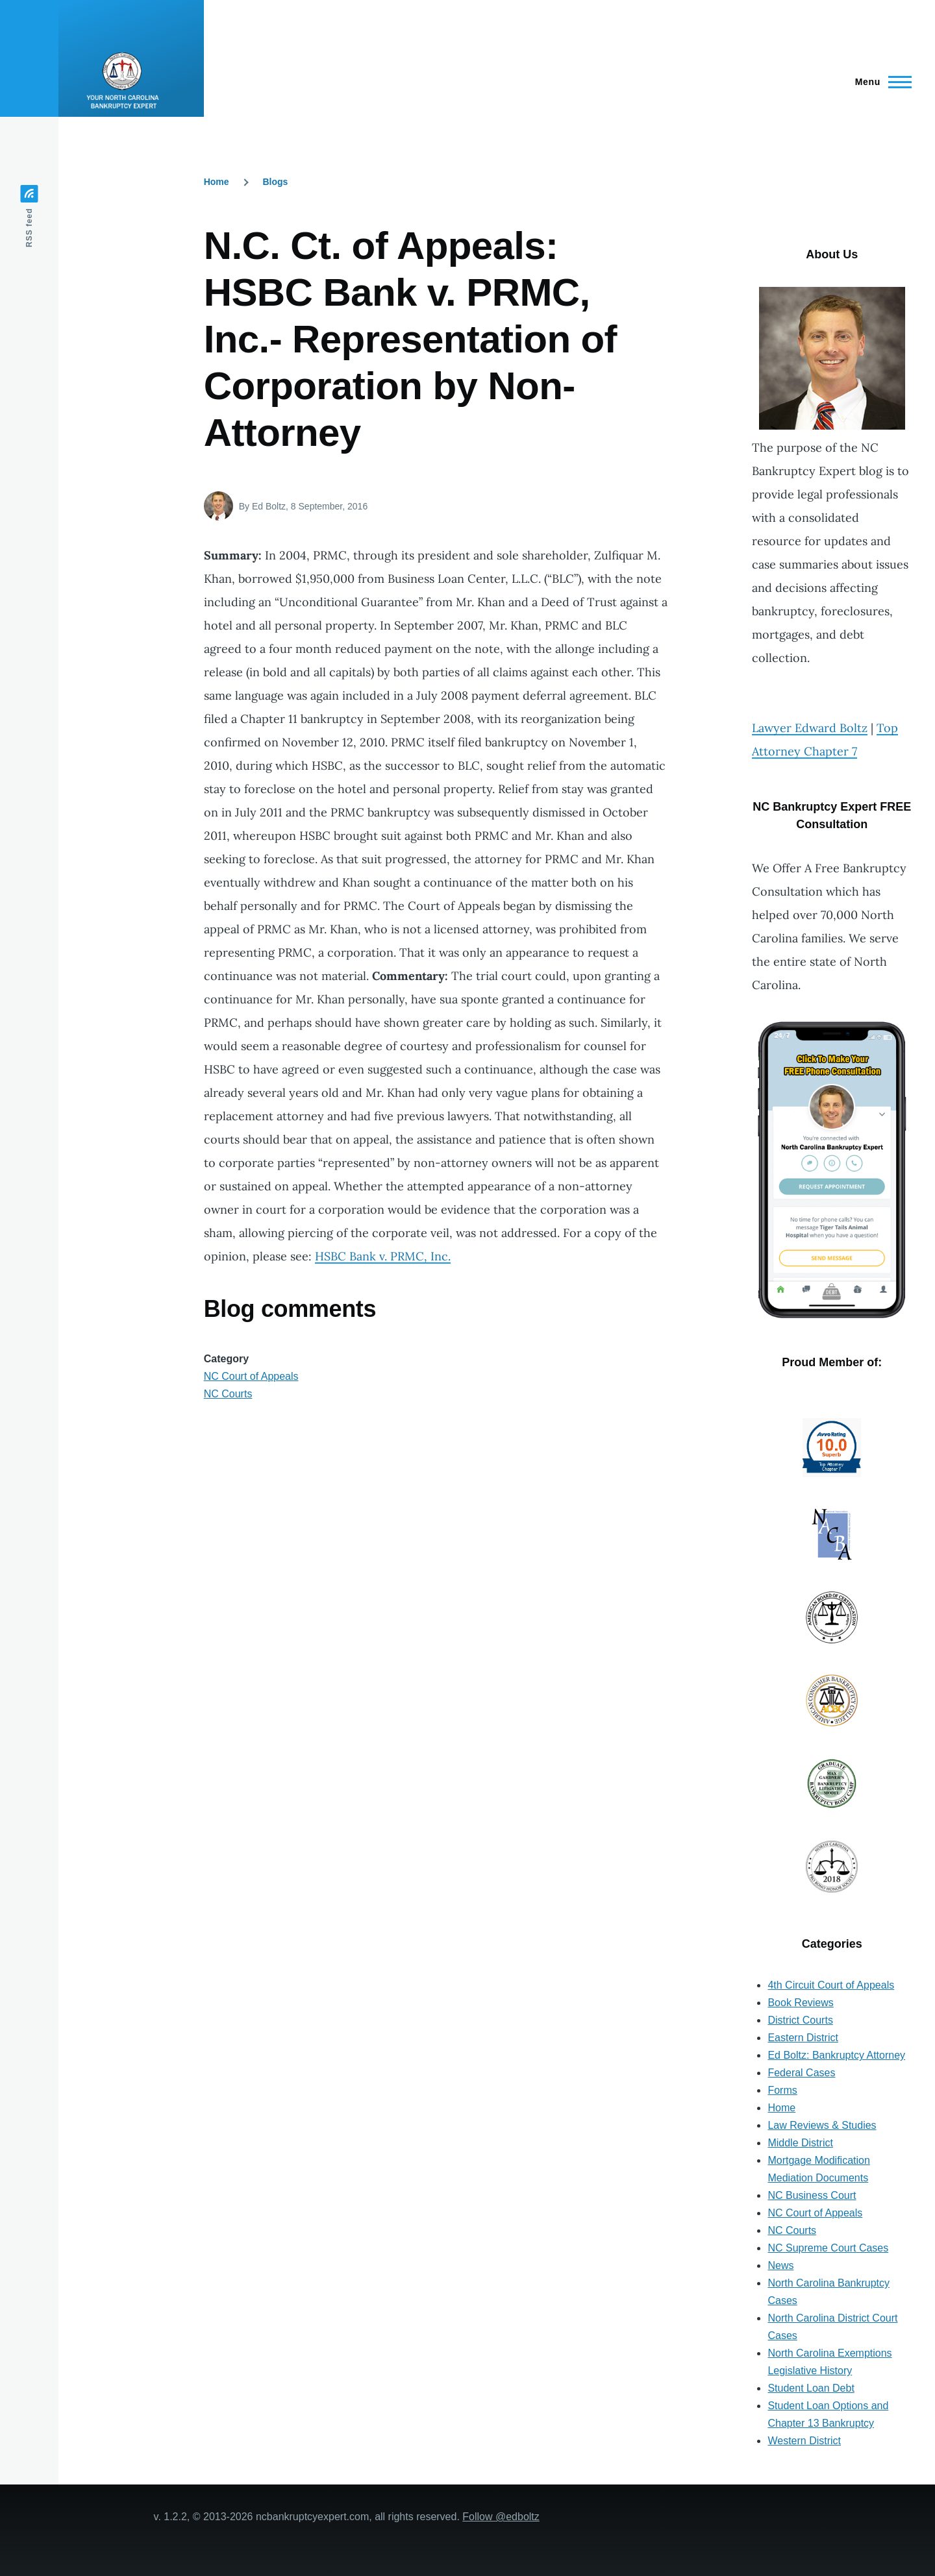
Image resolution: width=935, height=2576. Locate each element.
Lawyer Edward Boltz (809, 727)
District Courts (799, 2020)
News (780, 2265)
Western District (804, 2440)
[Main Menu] (879, 81)
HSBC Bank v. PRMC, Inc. (383, 1256)
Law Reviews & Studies (821, 2125)
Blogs (275, 182)
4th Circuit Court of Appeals (830, 1985)
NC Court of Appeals (251, 1376)
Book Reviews (800, 2002)
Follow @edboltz (501, 2516)
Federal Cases (801, 2072)
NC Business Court (811, 2195)
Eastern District (802, 2037)
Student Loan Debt (810, 2388)
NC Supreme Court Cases (827, 2247)
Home (216, 182)
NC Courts (228, 1393)
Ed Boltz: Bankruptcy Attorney (836, 2055)
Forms (782, 2090)
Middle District (799, 2142)
